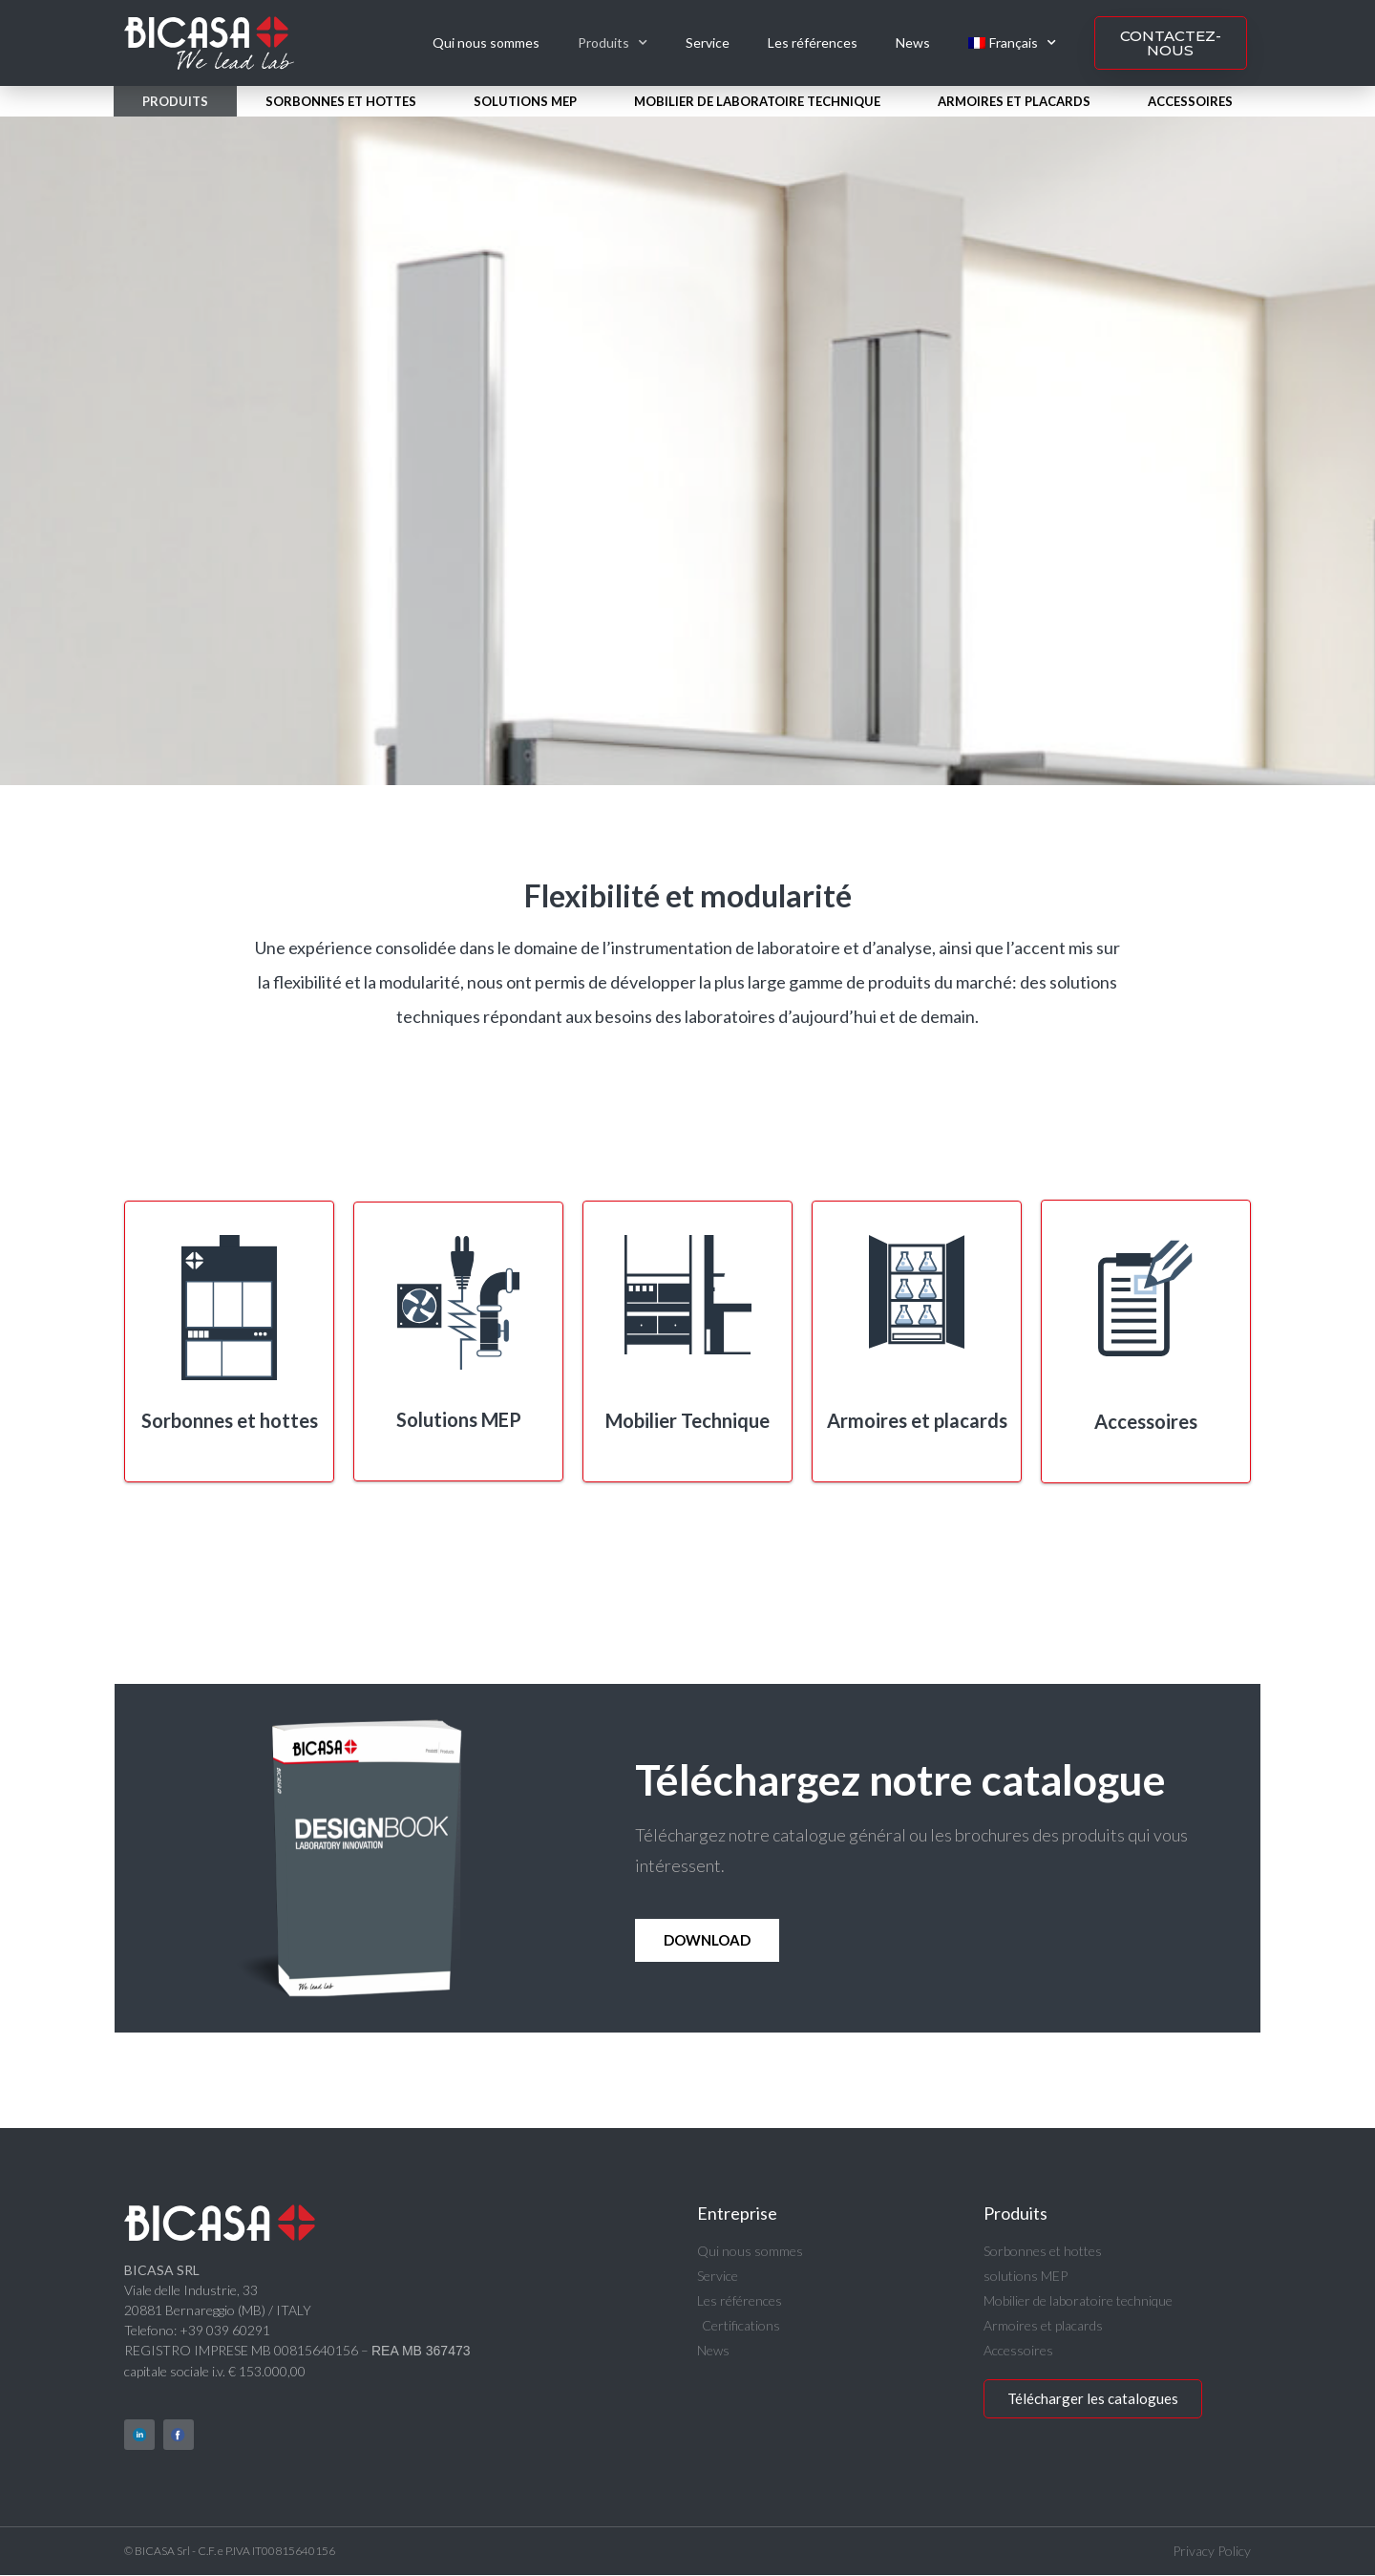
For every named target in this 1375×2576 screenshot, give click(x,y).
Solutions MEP (458, 1419)
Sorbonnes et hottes (340, 101)
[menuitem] (1012, 43)
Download (707, 1939)
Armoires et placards (1014, 101)
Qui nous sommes (486, 42)
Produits (612, 43)
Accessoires (1190, 101)
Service (708, 42)
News (913, 42)
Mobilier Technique (687, 1420)
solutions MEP (525, 101)
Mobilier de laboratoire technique (757, 101)
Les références (812, 42)
